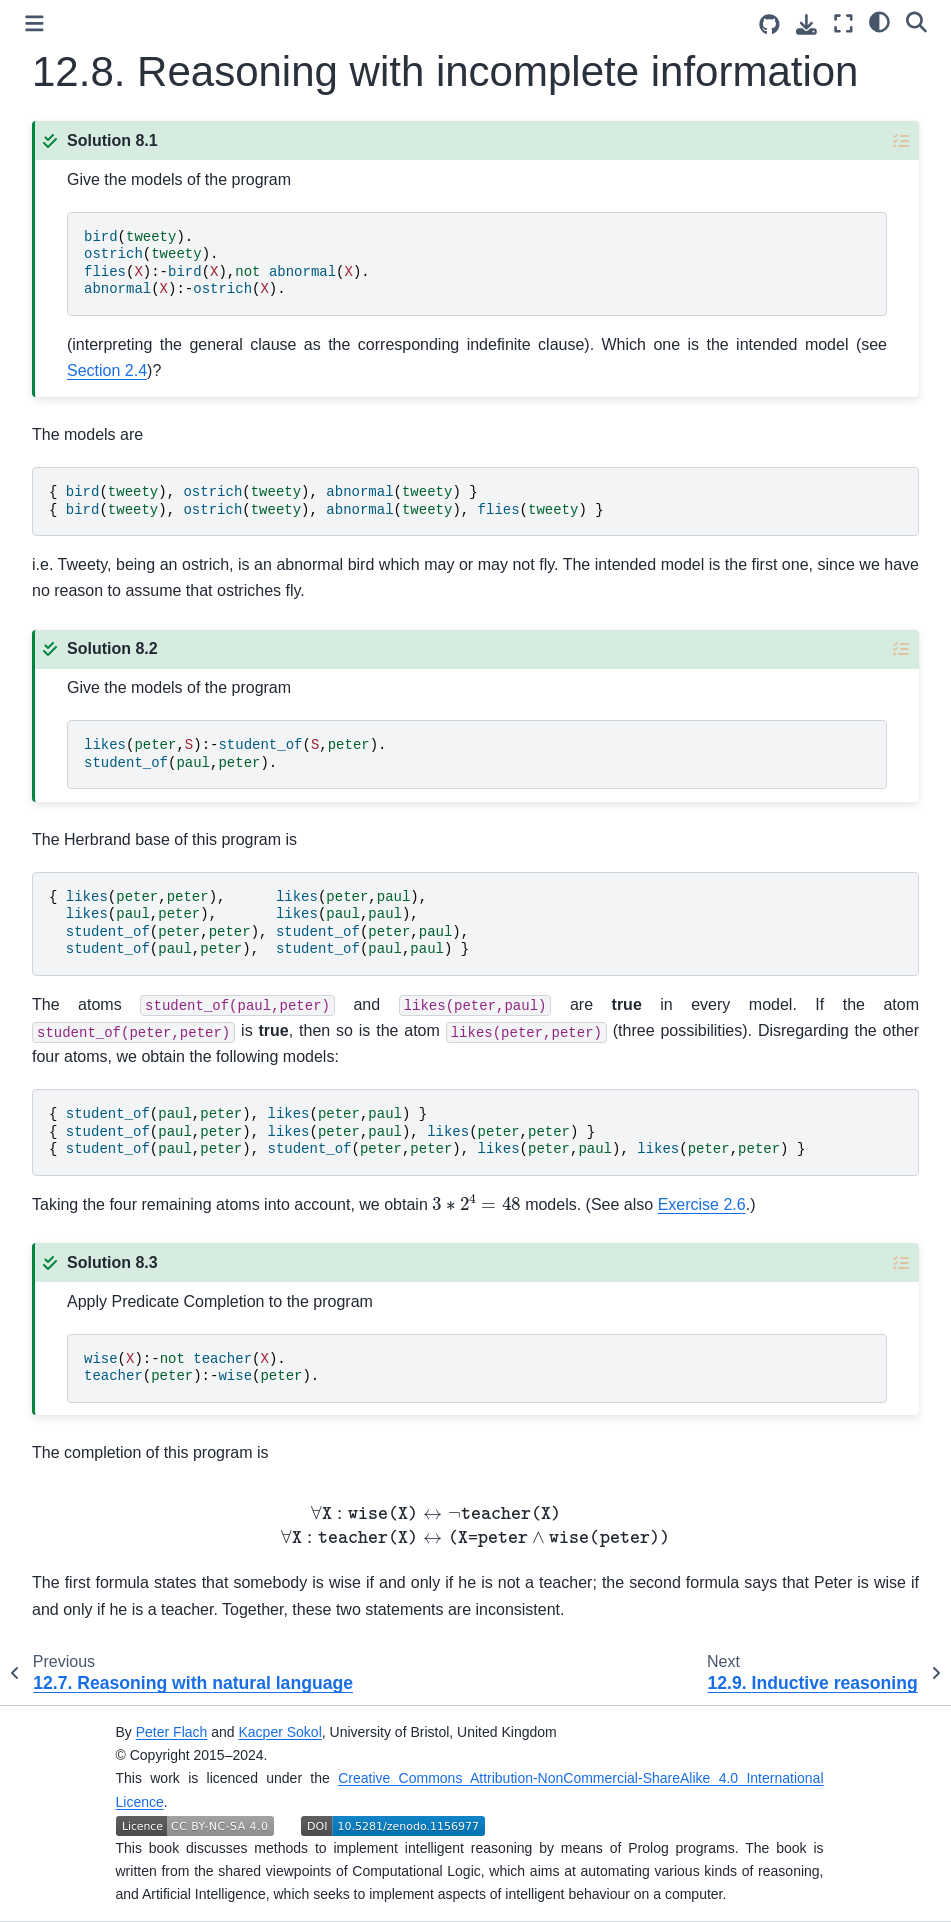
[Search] (916, 21)
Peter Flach (172, 1732)
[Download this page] (806, 24)
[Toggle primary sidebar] (34, 23)
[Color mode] (879, 21)
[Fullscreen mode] (843, 23)
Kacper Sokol (279, 1732)
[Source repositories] (769, 24)
